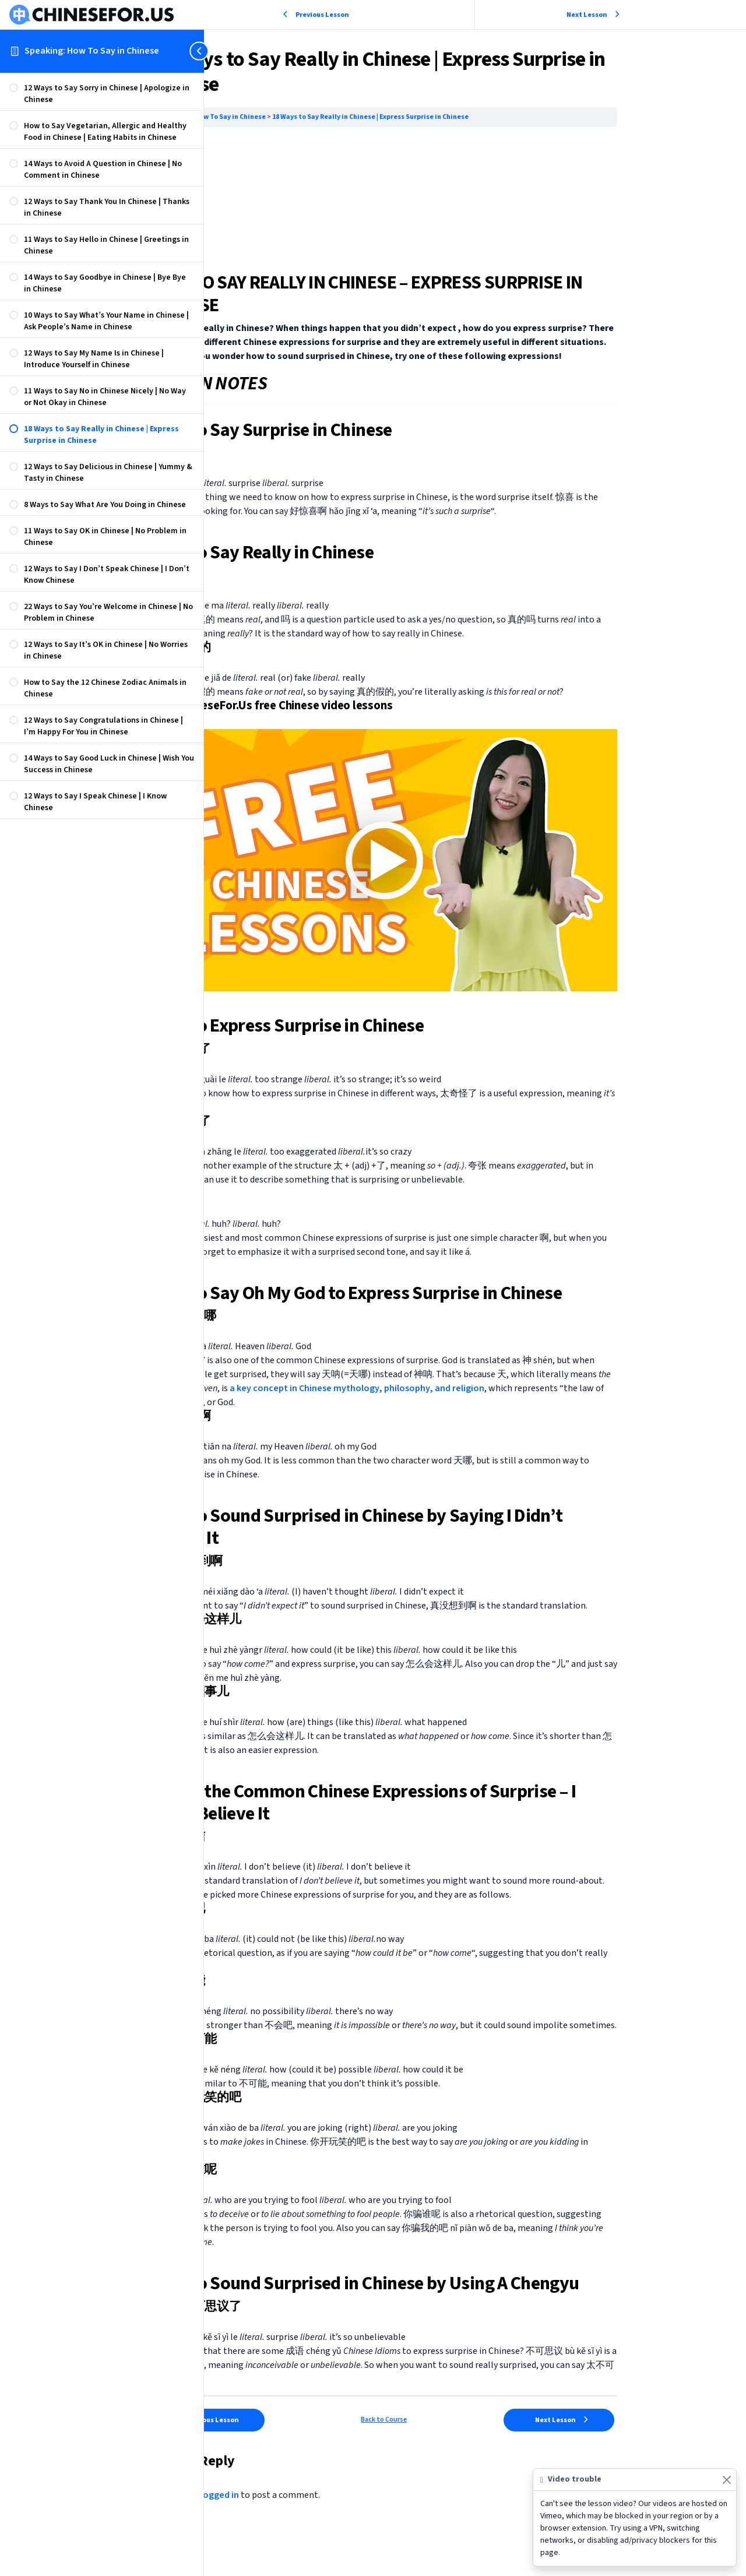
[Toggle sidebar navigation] (200, 51)
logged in (319, 2513)
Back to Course (475, 2438)
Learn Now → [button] (278, 1011)
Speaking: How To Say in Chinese (91, 50)
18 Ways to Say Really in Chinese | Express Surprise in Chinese (470, 117)
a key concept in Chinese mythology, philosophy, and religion (470, 1392)
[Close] (726, 2479)
